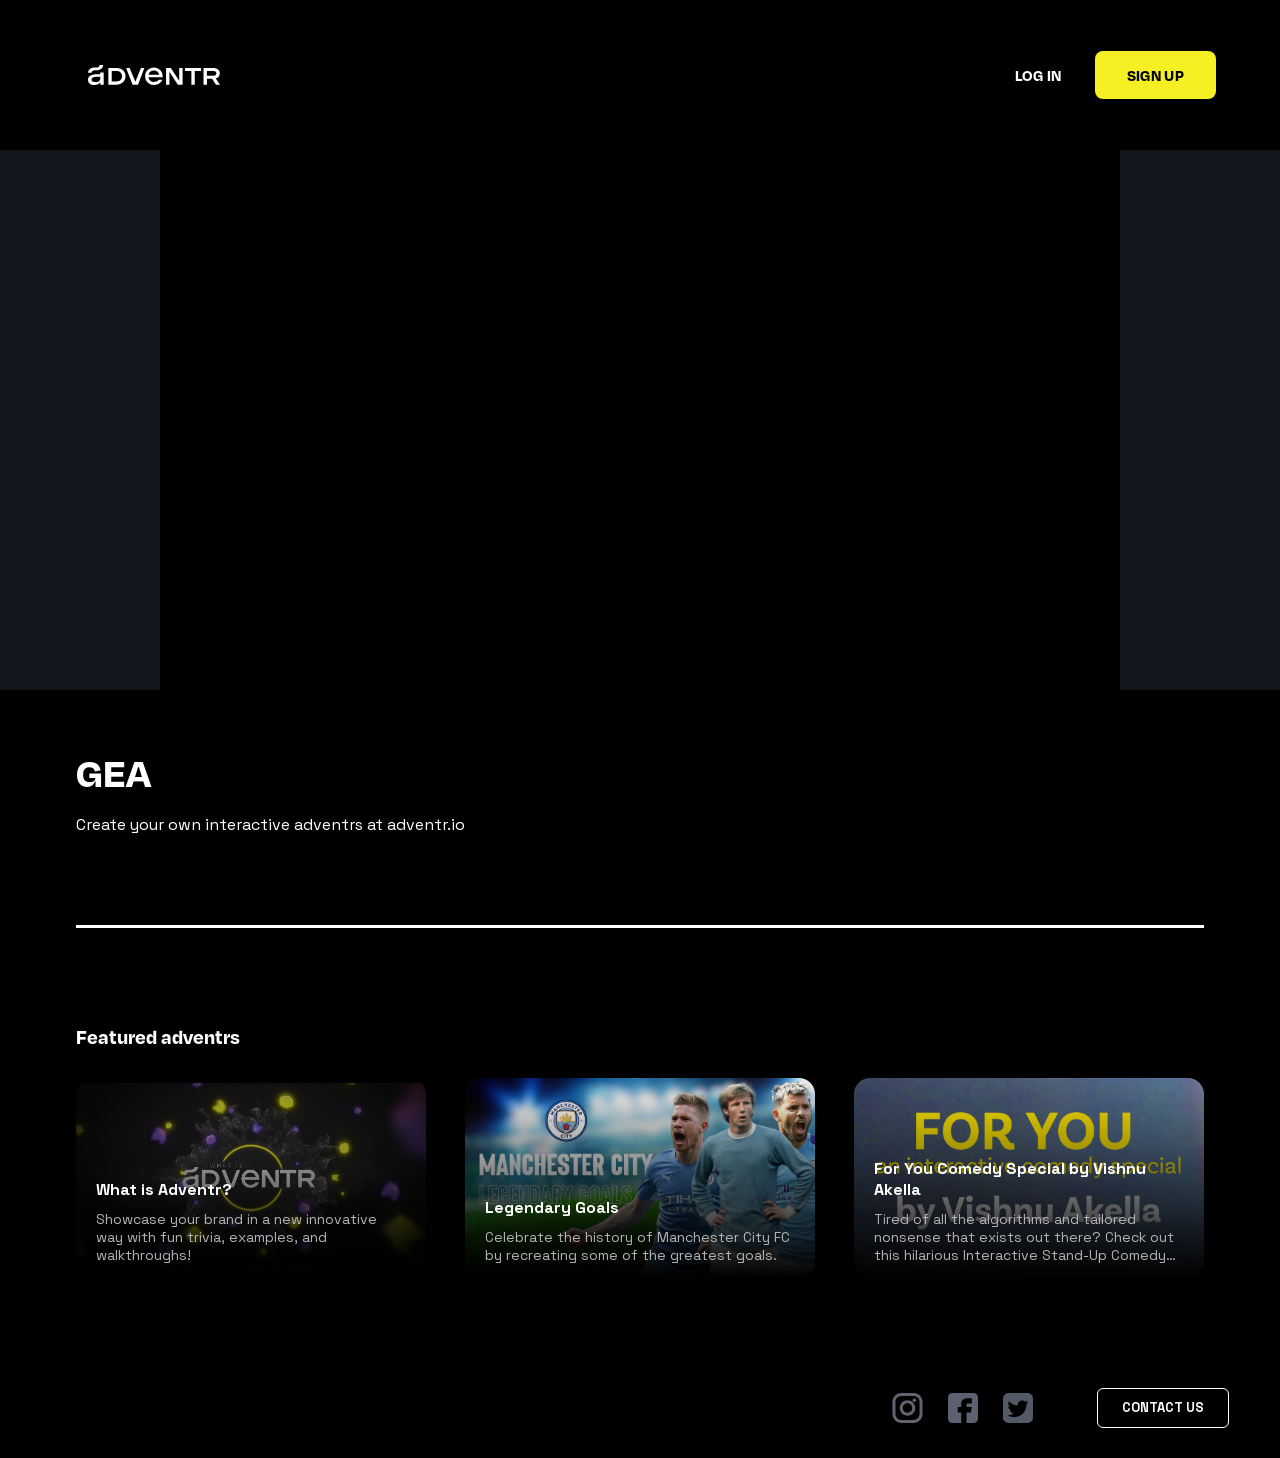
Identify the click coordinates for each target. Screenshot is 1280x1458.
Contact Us (1163, 1407)
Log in (1038, 75)
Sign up (1155, 75)
